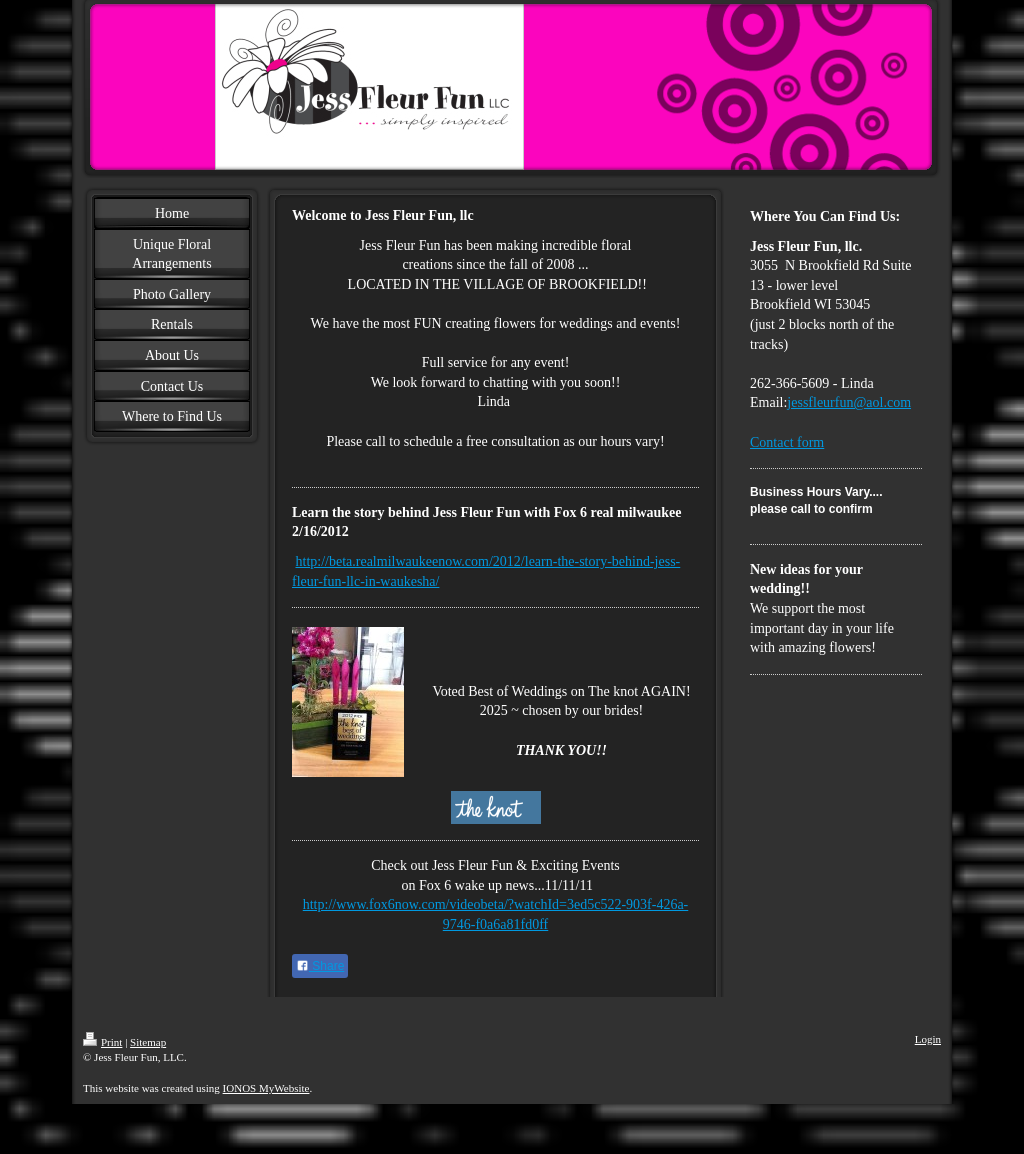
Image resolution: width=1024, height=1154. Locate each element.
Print (102, 1042)
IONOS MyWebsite (266, 1088)
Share (320, 966)
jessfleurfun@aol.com (849, 402)
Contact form (787, 442)
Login (928, 1039)
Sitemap (148, 1042)
